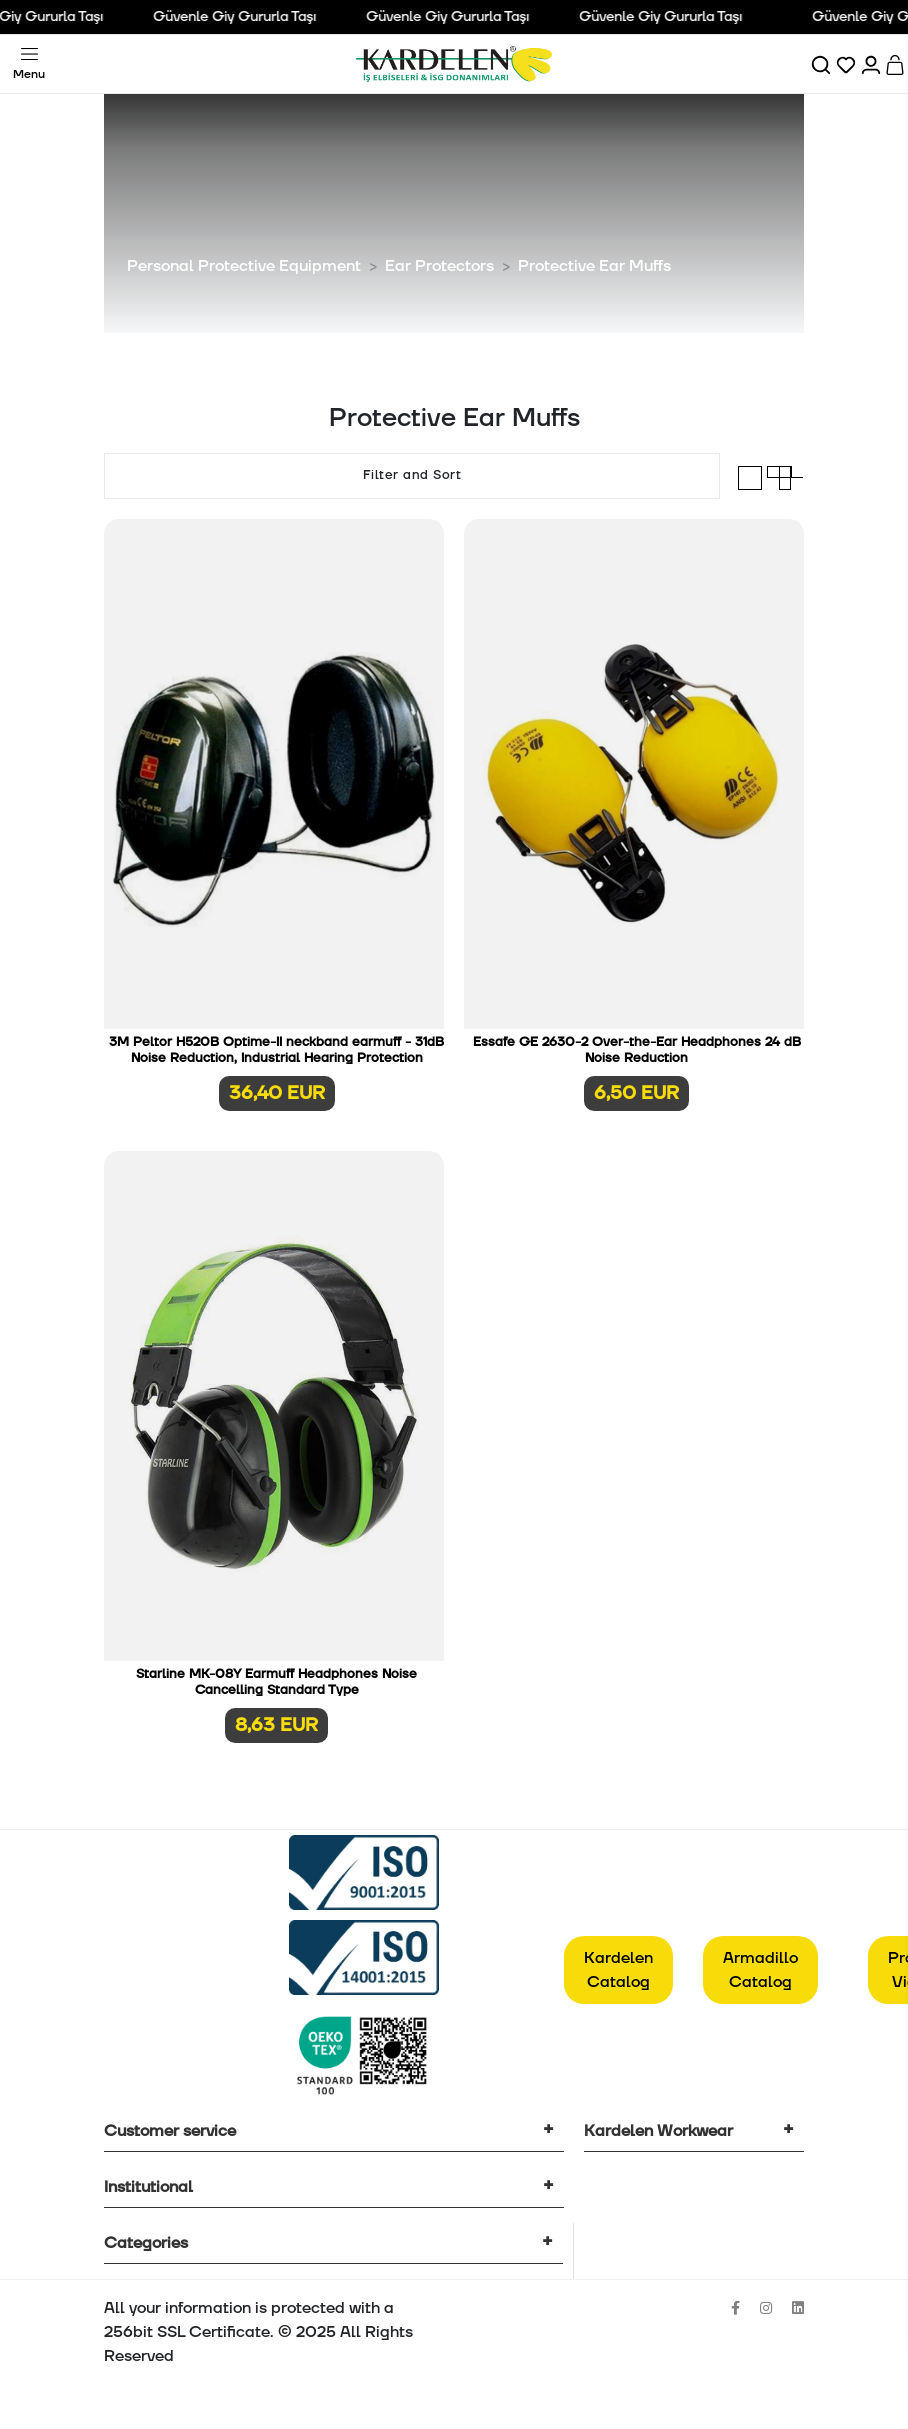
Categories (146, 2243)
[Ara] (822, 64)
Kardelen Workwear (658, 2131)
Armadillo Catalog (760, 1970)
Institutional (148, 2187)
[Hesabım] (872, 64)
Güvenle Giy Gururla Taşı (243, 17)
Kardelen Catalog (618, 1970)
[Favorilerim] (847, 64)
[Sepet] (896, 64)
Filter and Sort (412, 475)
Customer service (170, 2131)
